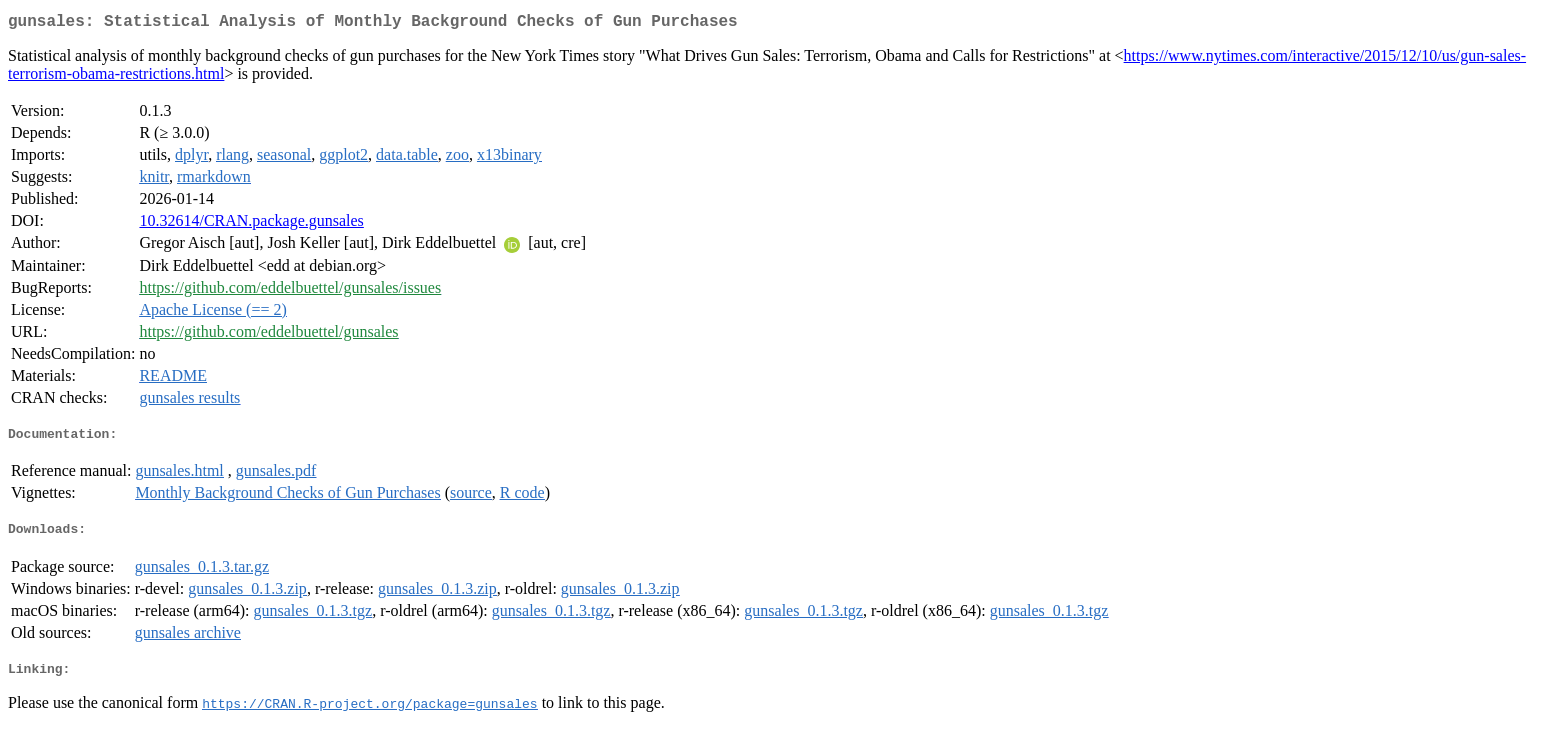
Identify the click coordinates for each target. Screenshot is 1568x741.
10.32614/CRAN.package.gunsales (251, 224)
